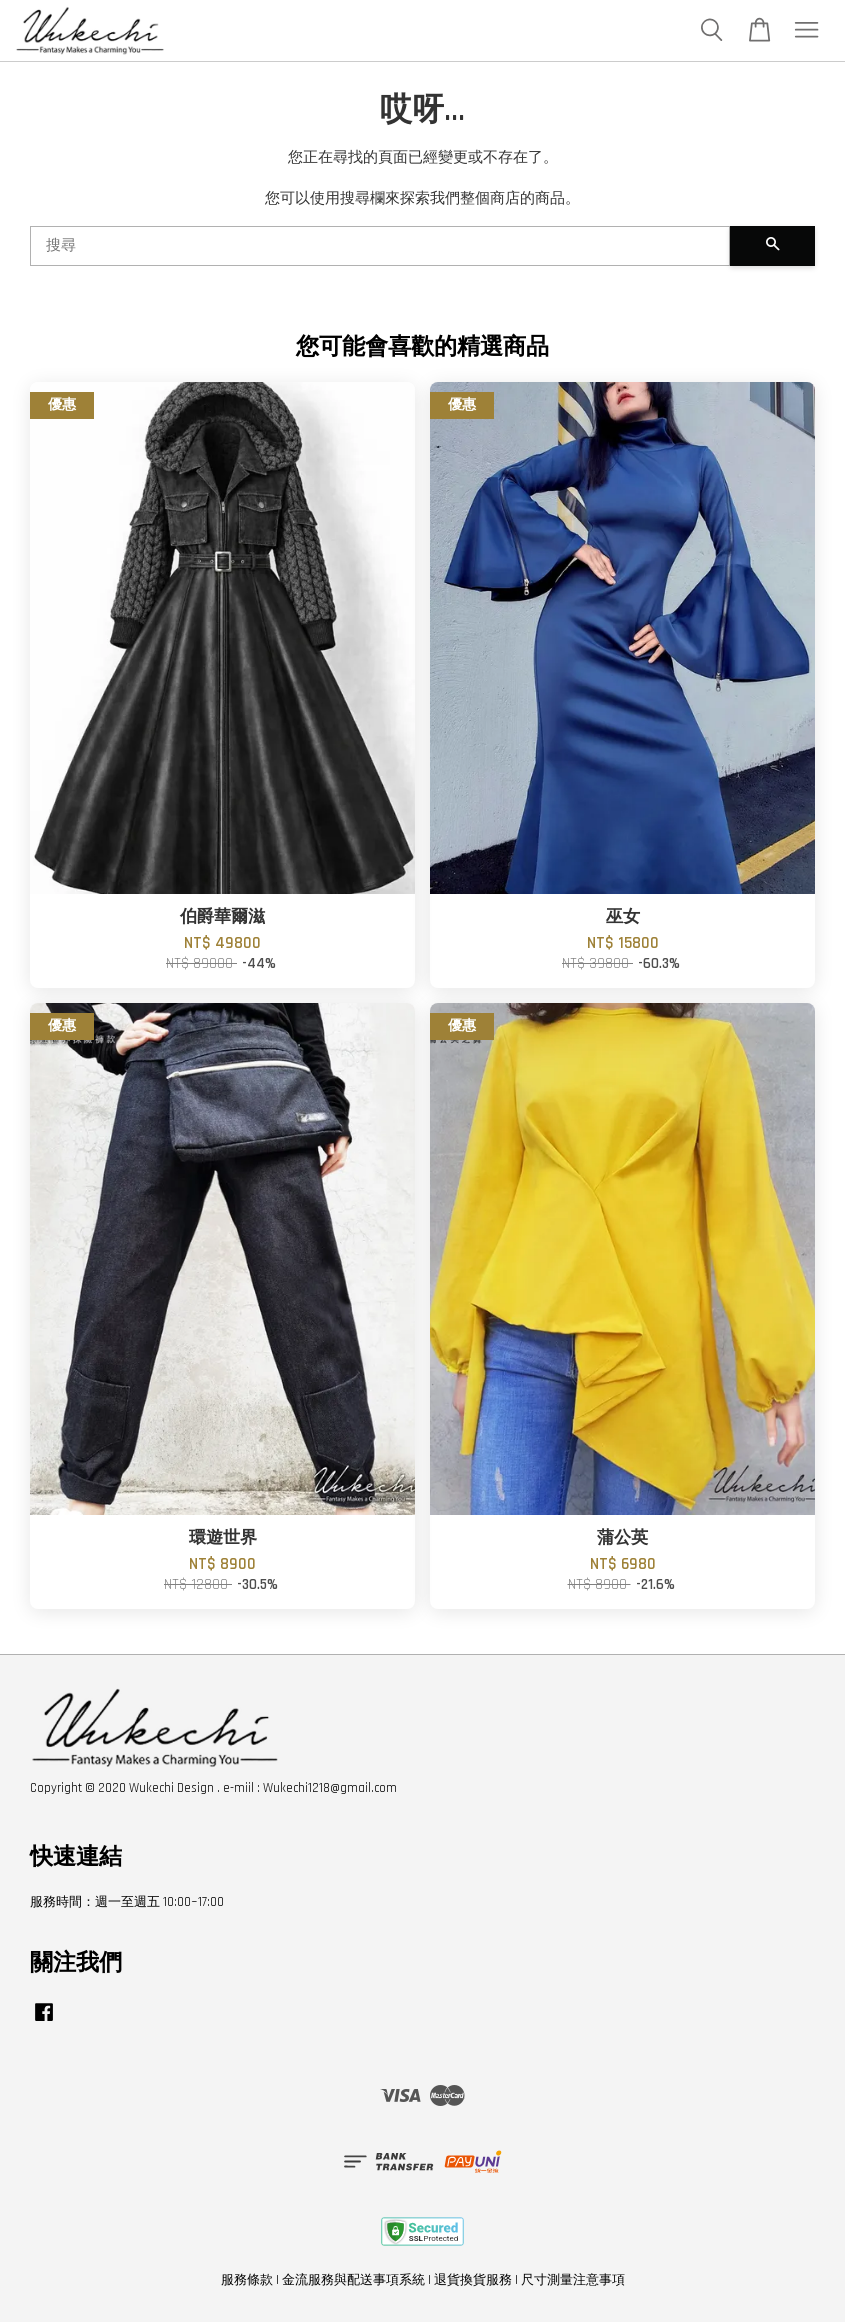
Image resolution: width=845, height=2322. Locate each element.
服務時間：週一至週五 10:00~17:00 (127, 1902)
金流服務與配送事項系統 (353, 2280)
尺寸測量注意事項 (573, 2280)
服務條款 (247, 2280)
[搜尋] (380, 246)
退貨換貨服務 (473, 2280)
